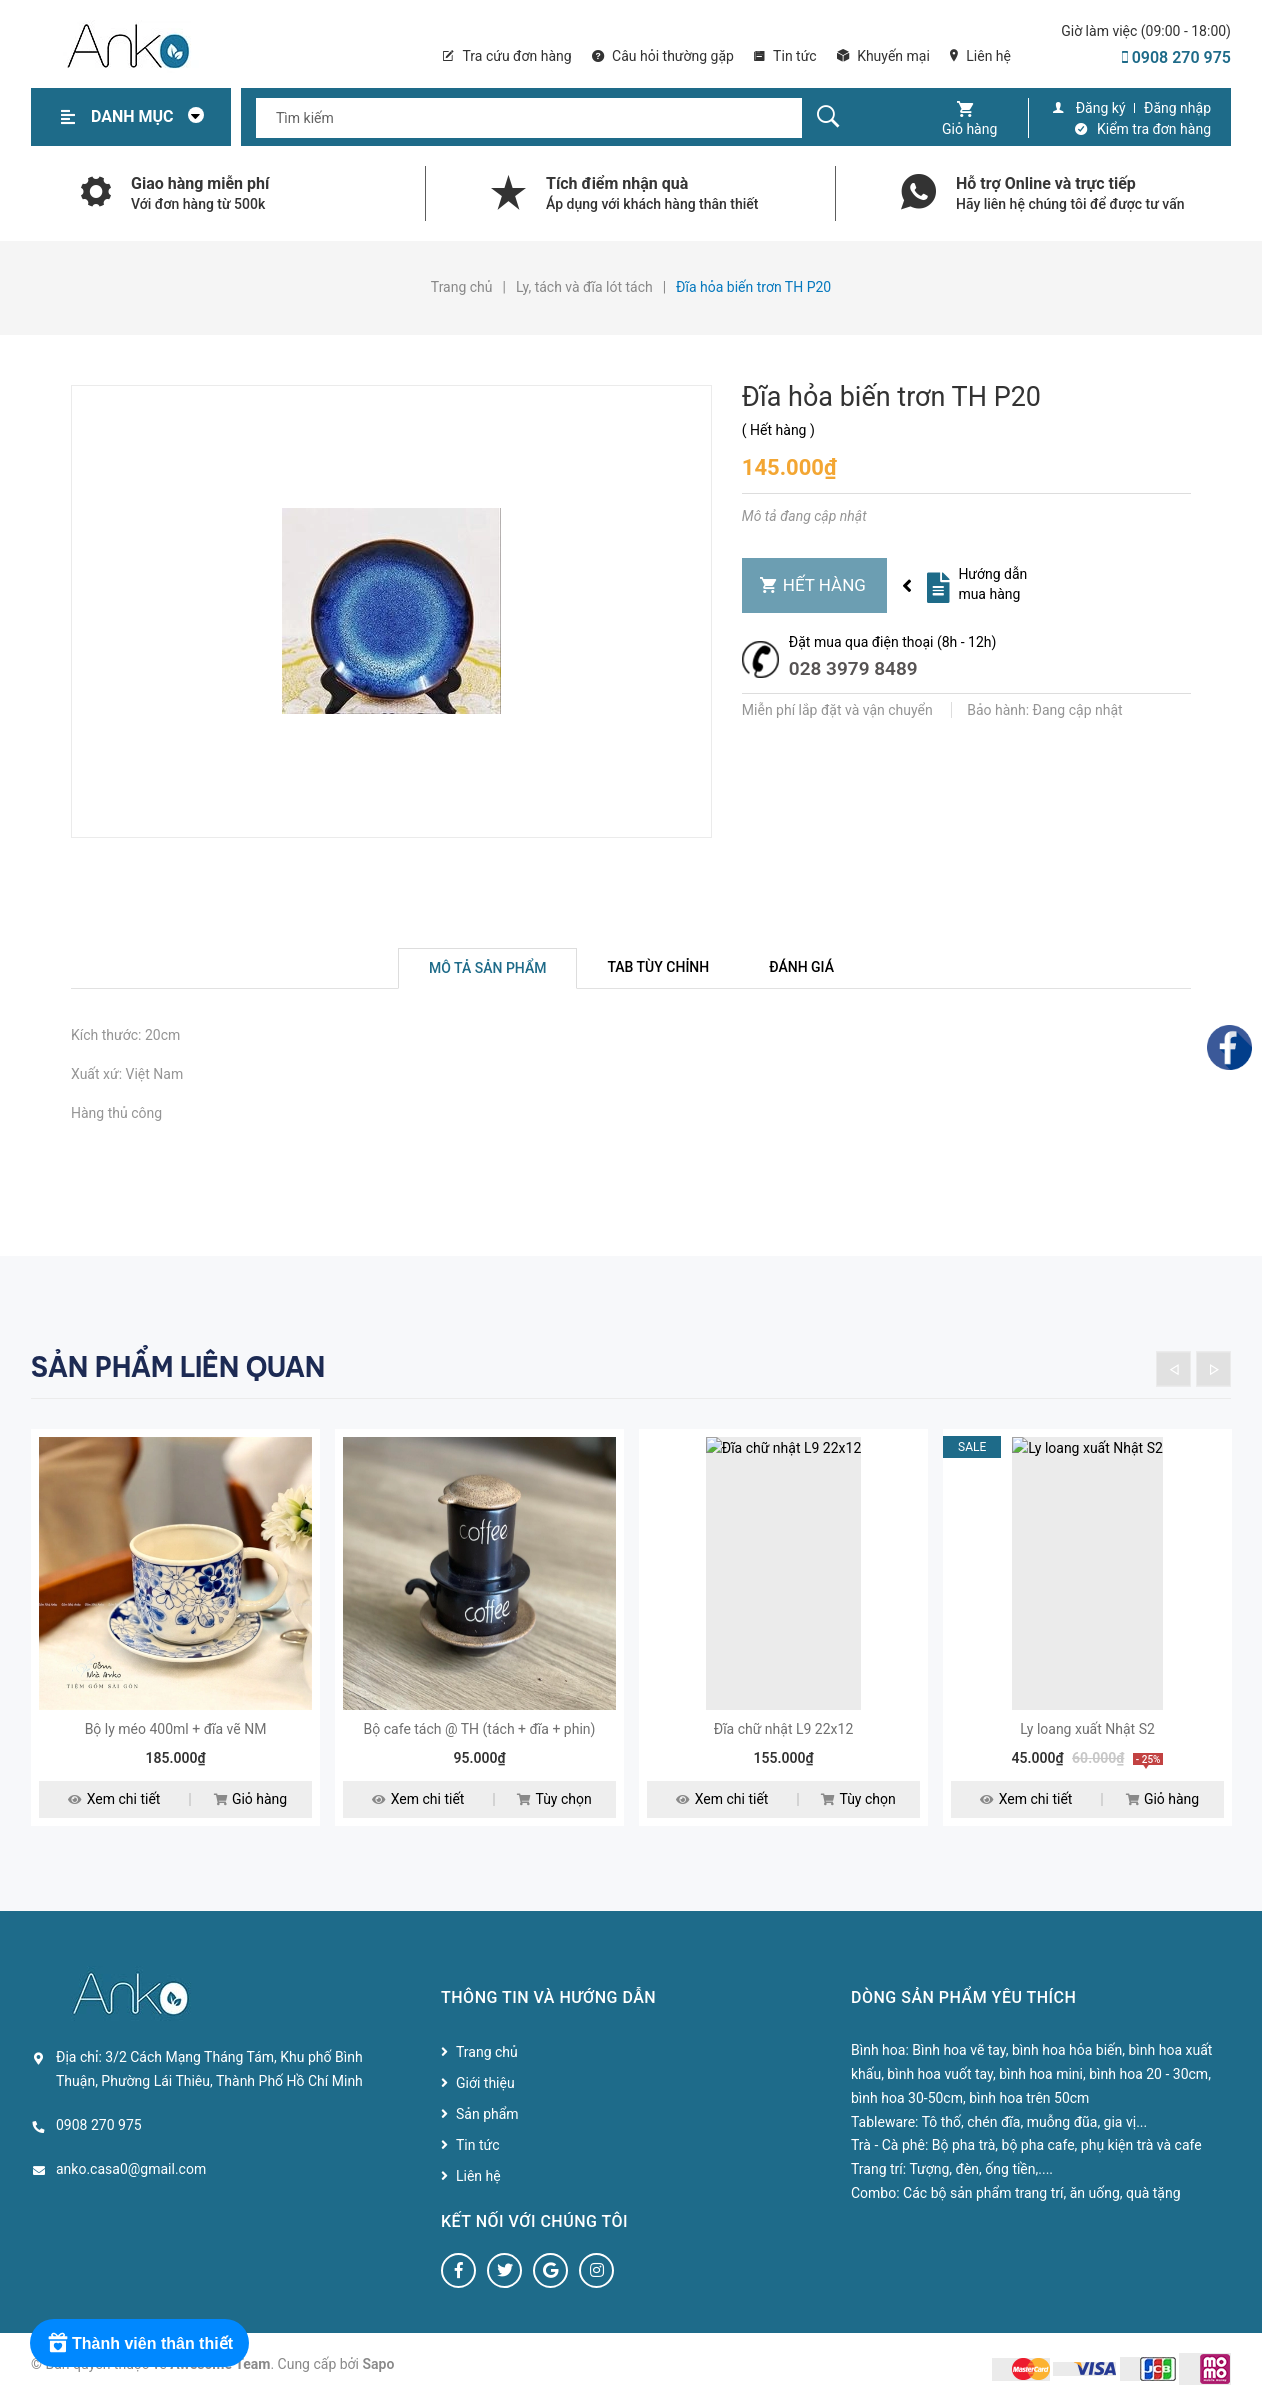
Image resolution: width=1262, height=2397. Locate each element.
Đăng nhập (1177, 108)
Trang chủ (487, 2052)
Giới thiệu (485, 2083)
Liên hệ (980, 56)
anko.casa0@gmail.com (131, 2169)
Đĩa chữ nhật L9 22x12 (784, 1729)
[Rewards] (139, 2343)
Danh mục (153, 116)
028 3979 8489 (853, 668)
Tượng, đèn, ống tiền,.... (981, 2169)
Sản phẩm (487, 2114)
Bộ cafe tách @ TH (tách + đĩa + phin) (480, 1729)
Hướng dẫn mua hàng (992, 584)
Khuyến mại (883, 56)
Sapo (379, 2364)
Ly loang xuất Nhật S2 (1087, 1729)
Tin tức (785, 56)
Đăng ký (1101, 108)
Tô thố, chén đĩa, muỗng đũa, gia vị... (1035, 2122)
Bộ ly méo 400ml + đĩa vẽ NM (176, 1729)
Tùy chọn (554, 1800)
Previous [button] (1173, 1368)
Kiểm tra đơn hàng (1154, 129)
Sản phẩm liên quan (178, 1367)
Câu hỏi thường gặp (663, 56)
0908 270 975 (1176, 57)
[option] (175, 1640)
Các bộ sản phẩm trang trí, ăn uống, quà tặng (1041, 2193)
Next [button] (1213, 1368)
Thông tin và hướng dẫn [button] (548, 1997)
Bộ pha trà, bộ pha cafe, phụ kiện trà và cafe (1067, 2145)
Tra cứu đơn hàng (507, 56)
